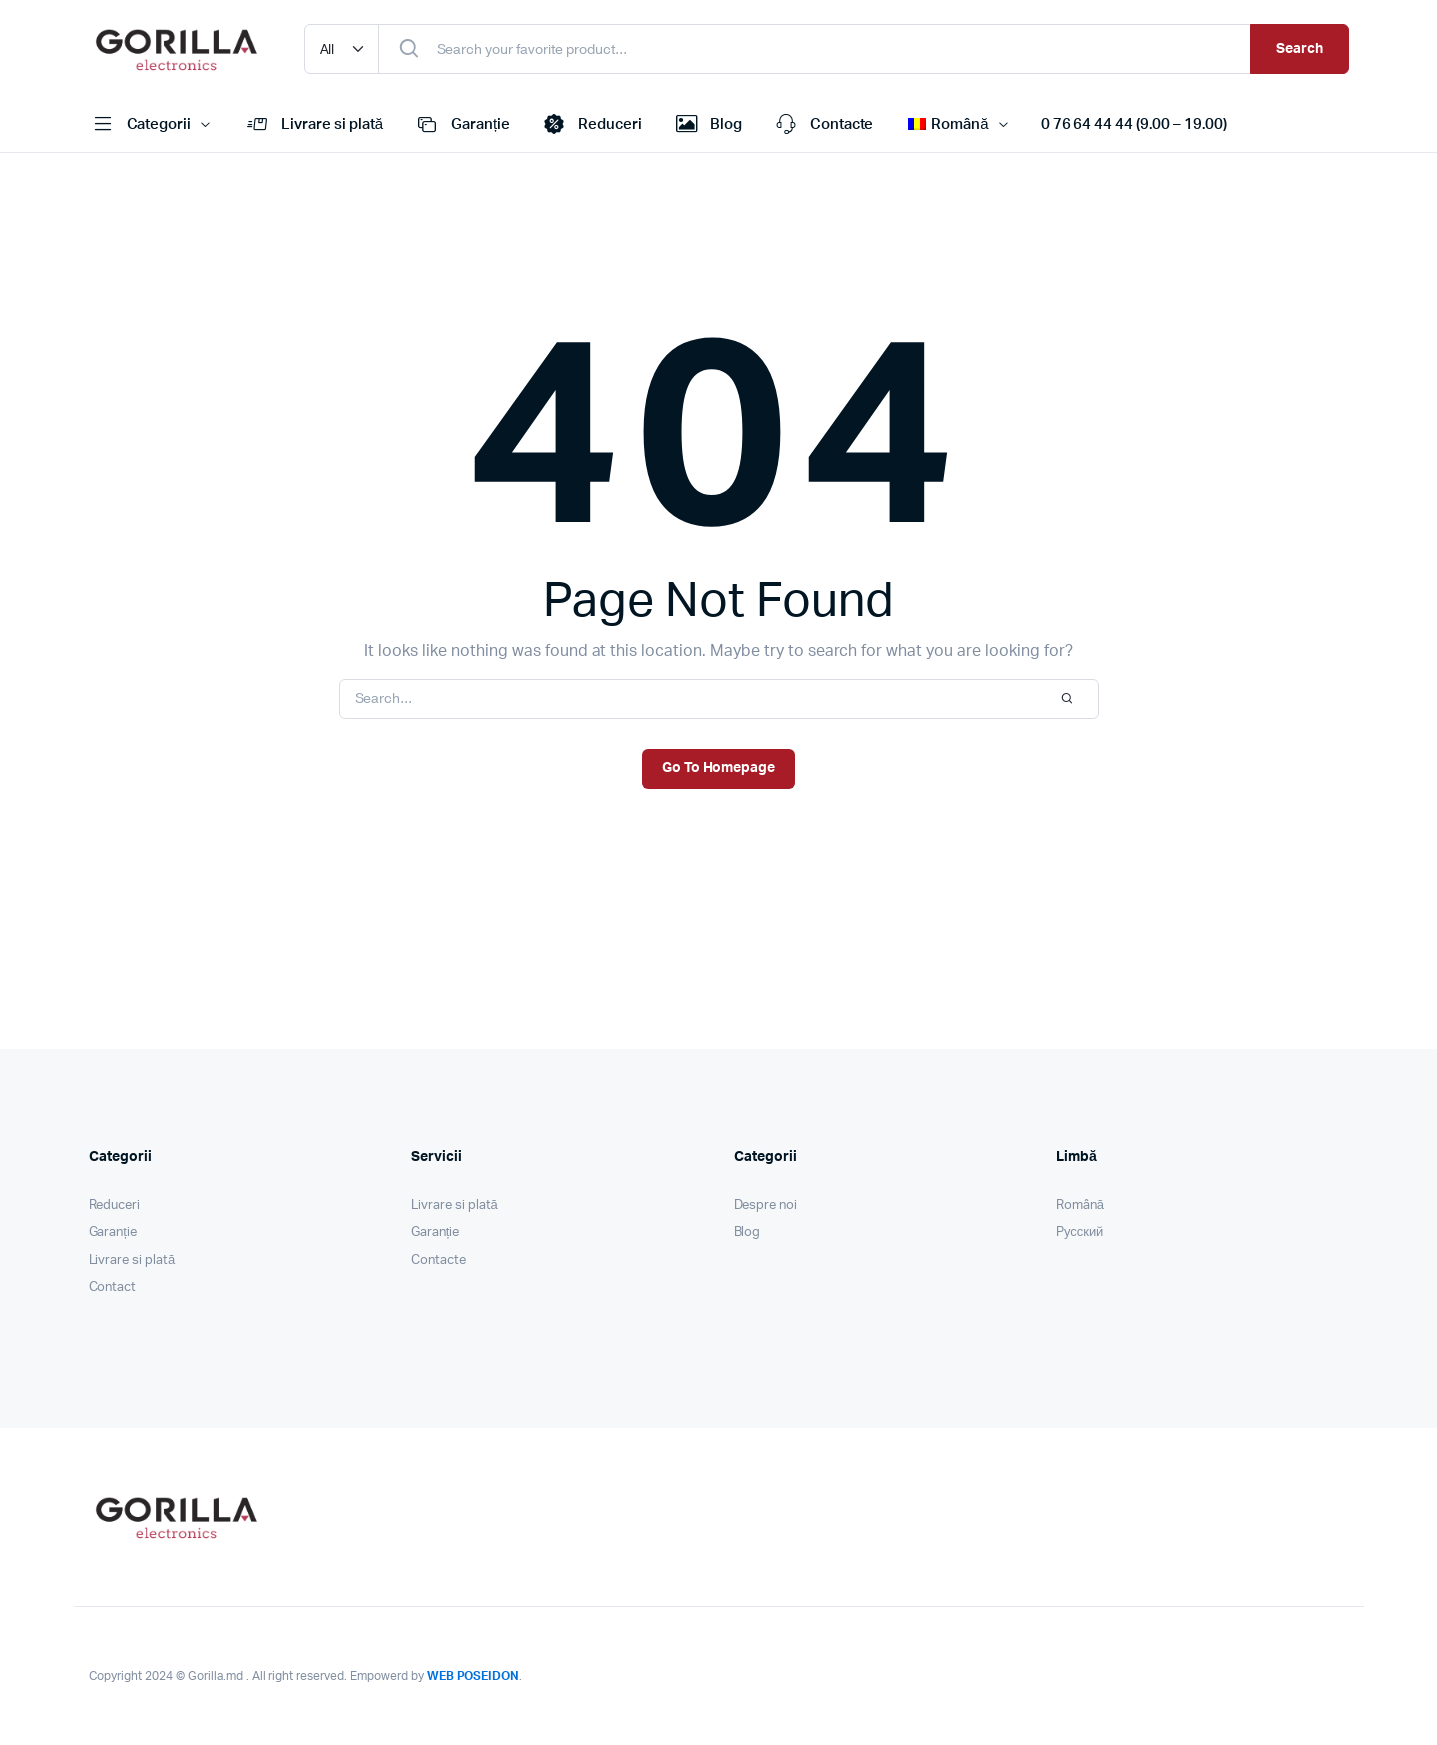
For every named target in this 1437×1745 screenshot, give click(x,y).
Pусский (1079, 1232)
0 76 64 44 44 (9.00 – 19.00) (1134, 124)
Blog (707, 125)
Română (1080, 1205)
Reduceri (591, 125)
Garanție (461, 125)
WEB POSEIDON (473, 1676)
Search (1299, 49)
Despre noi (766, 1205)
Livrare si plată (313, 125)
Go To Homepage (719, 768)
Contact (113, 1287)
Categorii (140, 125)
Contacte (823, 125)
